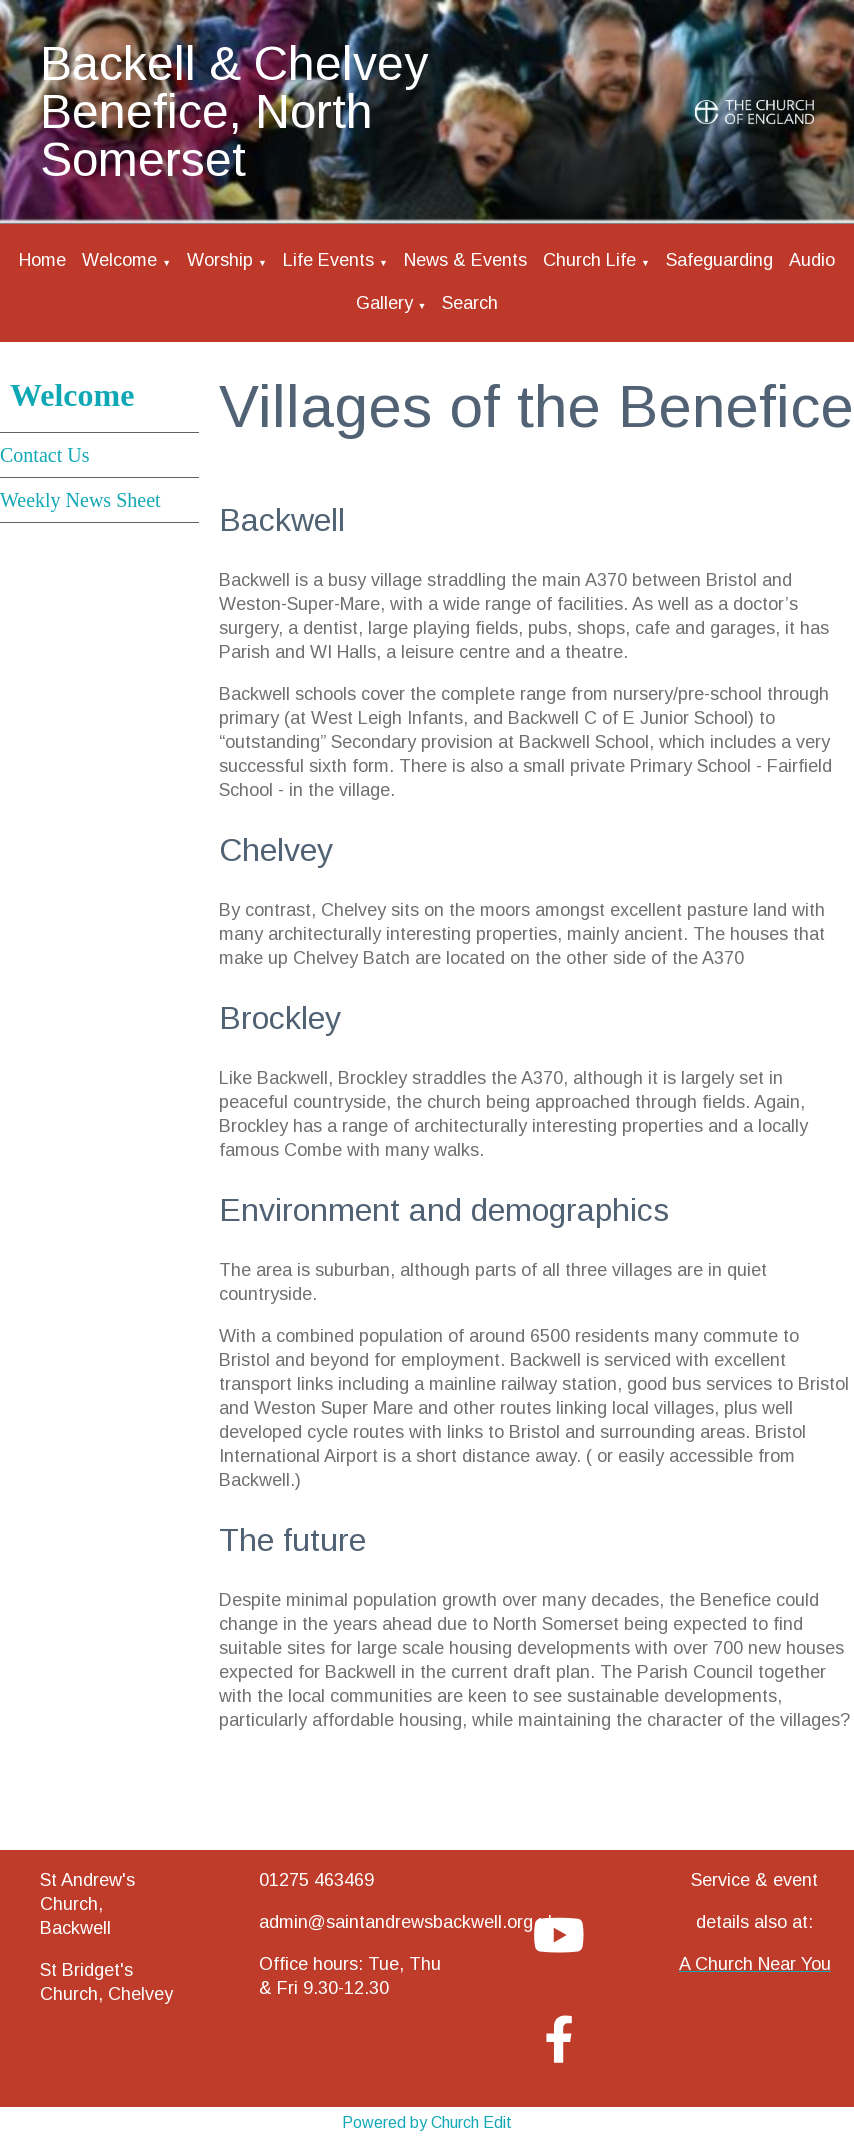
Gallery (384, 303)
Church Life (589, 260)
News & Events (465, 260)
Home (42, 260)
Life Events (328, 260)
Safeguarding (719, 260)
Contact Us (44, 455)
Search (470, 303)
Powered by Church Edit (427, 2122)
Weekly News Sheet (80, 500)
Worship (220, 260)
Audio (812, 260)
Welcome (119, 260)
